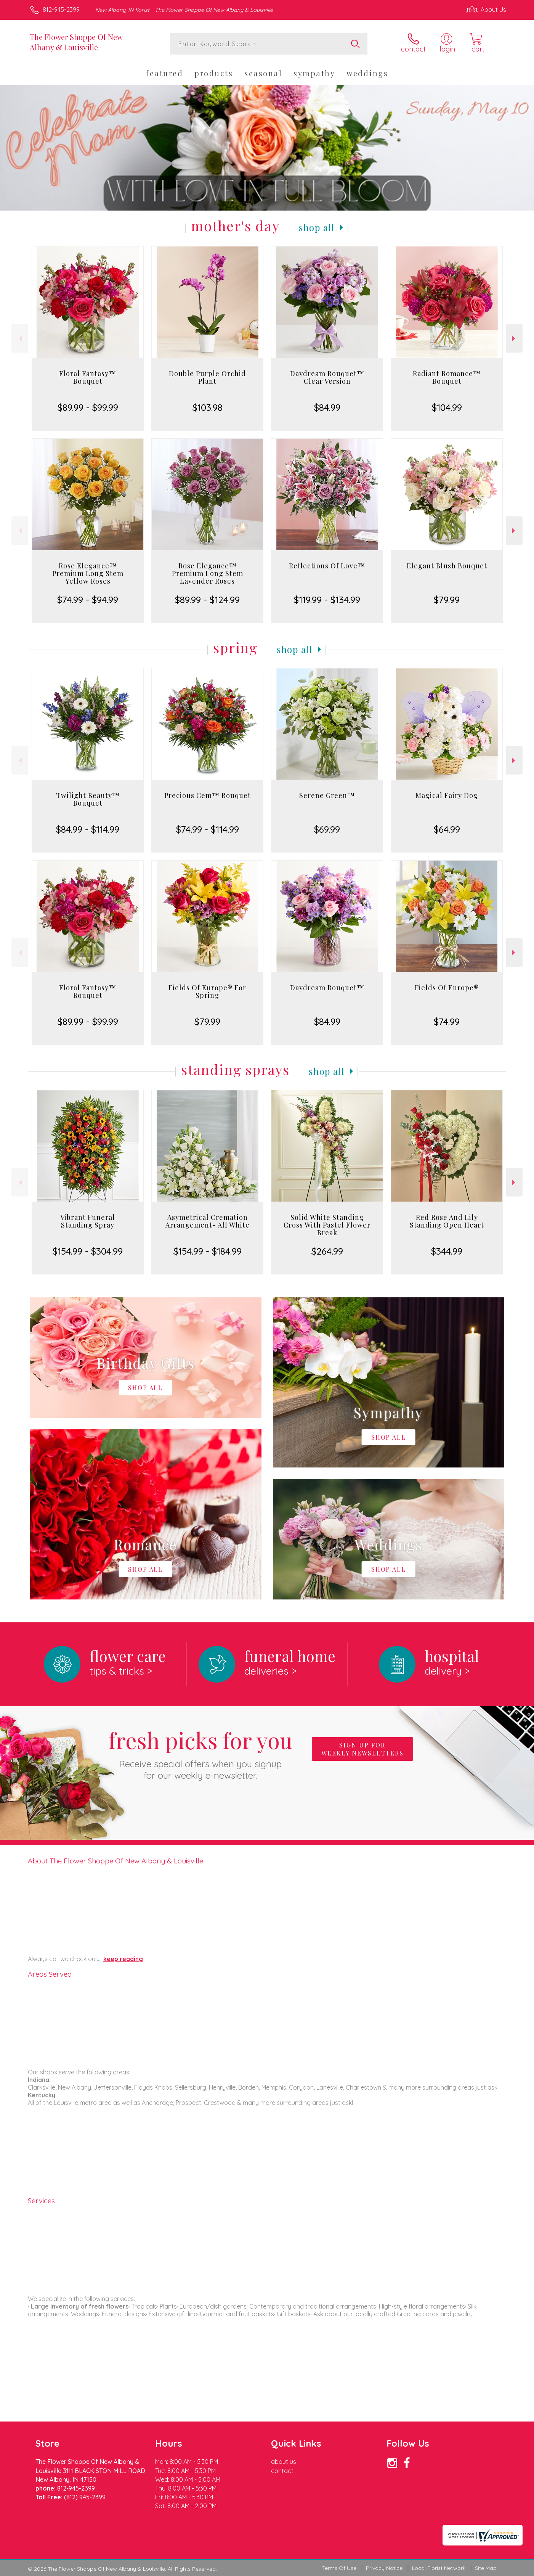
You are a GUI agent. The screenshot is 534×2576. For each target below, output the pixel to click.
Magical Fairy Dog (446, 795)
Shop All (317, 227)
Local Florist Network (438, 2568)
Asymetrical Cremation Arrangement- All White (207, 1221)
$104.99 (447, 407)
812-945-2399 (61, 9)
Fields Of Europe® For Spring (207, 991)
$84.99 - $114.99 (87, 829)
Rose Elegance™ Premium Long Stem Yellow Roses (87, 573)
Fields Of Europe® (447, 987)
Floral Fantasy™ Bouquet (87, 377)
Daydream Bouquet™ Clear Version (327, 377)
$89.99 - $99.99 (88, 407)
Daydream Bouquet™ (327, 987)
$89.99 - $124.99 (207, 599)
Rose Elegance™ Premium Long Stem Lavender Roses (207, 573)
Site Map (486, 2568)
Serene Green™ (327, 795)
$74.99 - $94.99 (87, 599)
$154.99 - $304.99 (88, 1251)
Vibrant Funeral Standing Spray (87, 1221)
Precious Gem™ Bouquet (207, 795)
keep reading (123, 1959)
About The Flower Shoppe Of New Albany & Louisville (115, 1860)
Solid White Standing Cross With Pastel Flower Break (327, 1225)
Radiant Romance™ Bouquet (447, 377)
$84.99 (327, 407)
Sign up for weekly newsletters (362, 1749)
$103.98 (207, 407)
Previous (19, 338)
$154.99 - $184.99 (207, 1251)
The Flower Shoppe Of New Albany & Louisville (76, 42)
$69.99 (327, 829)
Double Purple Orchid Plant (207, 377)
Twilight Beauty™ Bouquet (88, 799)
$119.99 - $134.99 (327, 599)
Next (514, 338)
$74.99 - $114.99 (207, 829)
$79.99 (447, 599)
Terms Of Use (339, 2568)
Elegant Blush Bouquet (447, 565)
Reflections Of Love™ (327, 565)
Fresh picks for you (200, 1753)
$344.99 (446, 1251)
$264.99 (327, 1251)
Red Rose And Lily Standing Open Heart (447, 1221)
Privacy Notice (384, 2568)
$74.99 (447, 1021)
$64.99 (447, 829)
